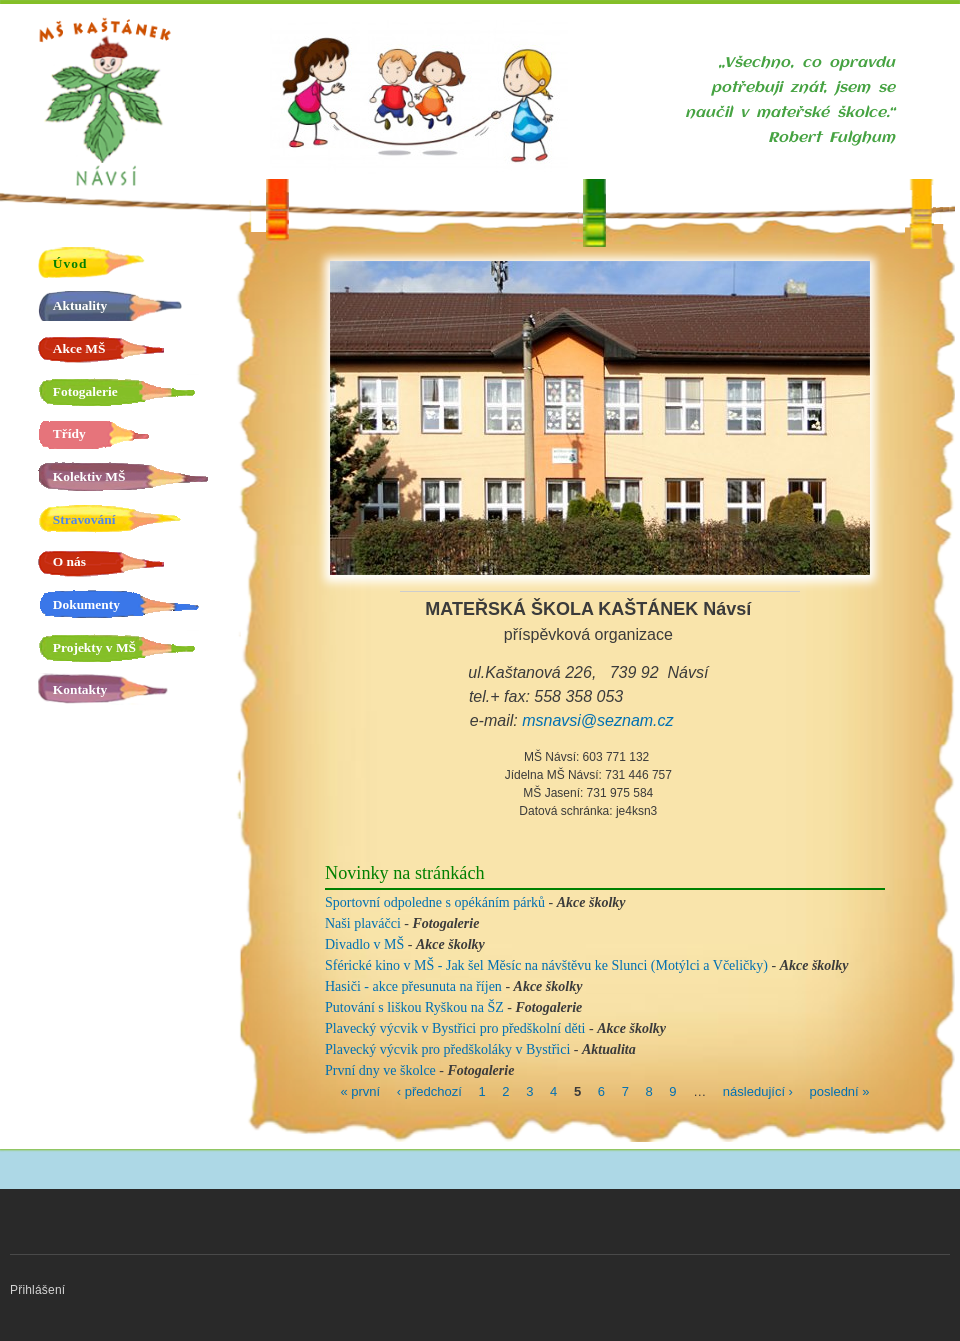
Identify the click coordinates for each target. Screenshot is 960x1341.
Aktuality (80, 305)
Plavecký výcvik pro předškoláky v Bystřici (447, 1049)
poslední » (840, 1090)
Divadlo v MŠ (364, 944)
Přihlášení (37, 1290)
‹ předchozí (429, 1090)
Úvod (70, 263)
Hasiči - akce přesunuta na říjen (413, 986)
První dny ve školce (380, 1070)
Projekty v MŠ (94, 647)
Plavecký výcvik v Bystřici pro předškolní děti (455, 1028)
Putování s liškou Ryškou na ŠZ (414, 1007)
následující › (758, 1090)
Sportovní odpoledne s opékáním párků (435, 902)
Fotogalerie (85, 391)
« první (360, 1090)
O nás (69, 561)
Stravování (84, 519)
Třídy (69, 433)
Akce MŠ (79, 348)
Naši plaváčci (363, 923)
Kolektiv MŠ (89, 476)
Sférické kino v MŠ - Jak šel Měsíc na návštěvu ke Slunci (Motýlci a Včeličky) (546, 965)
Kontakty (80, 689)
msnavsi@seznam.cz (597, 720)
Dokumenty (86, 604)
